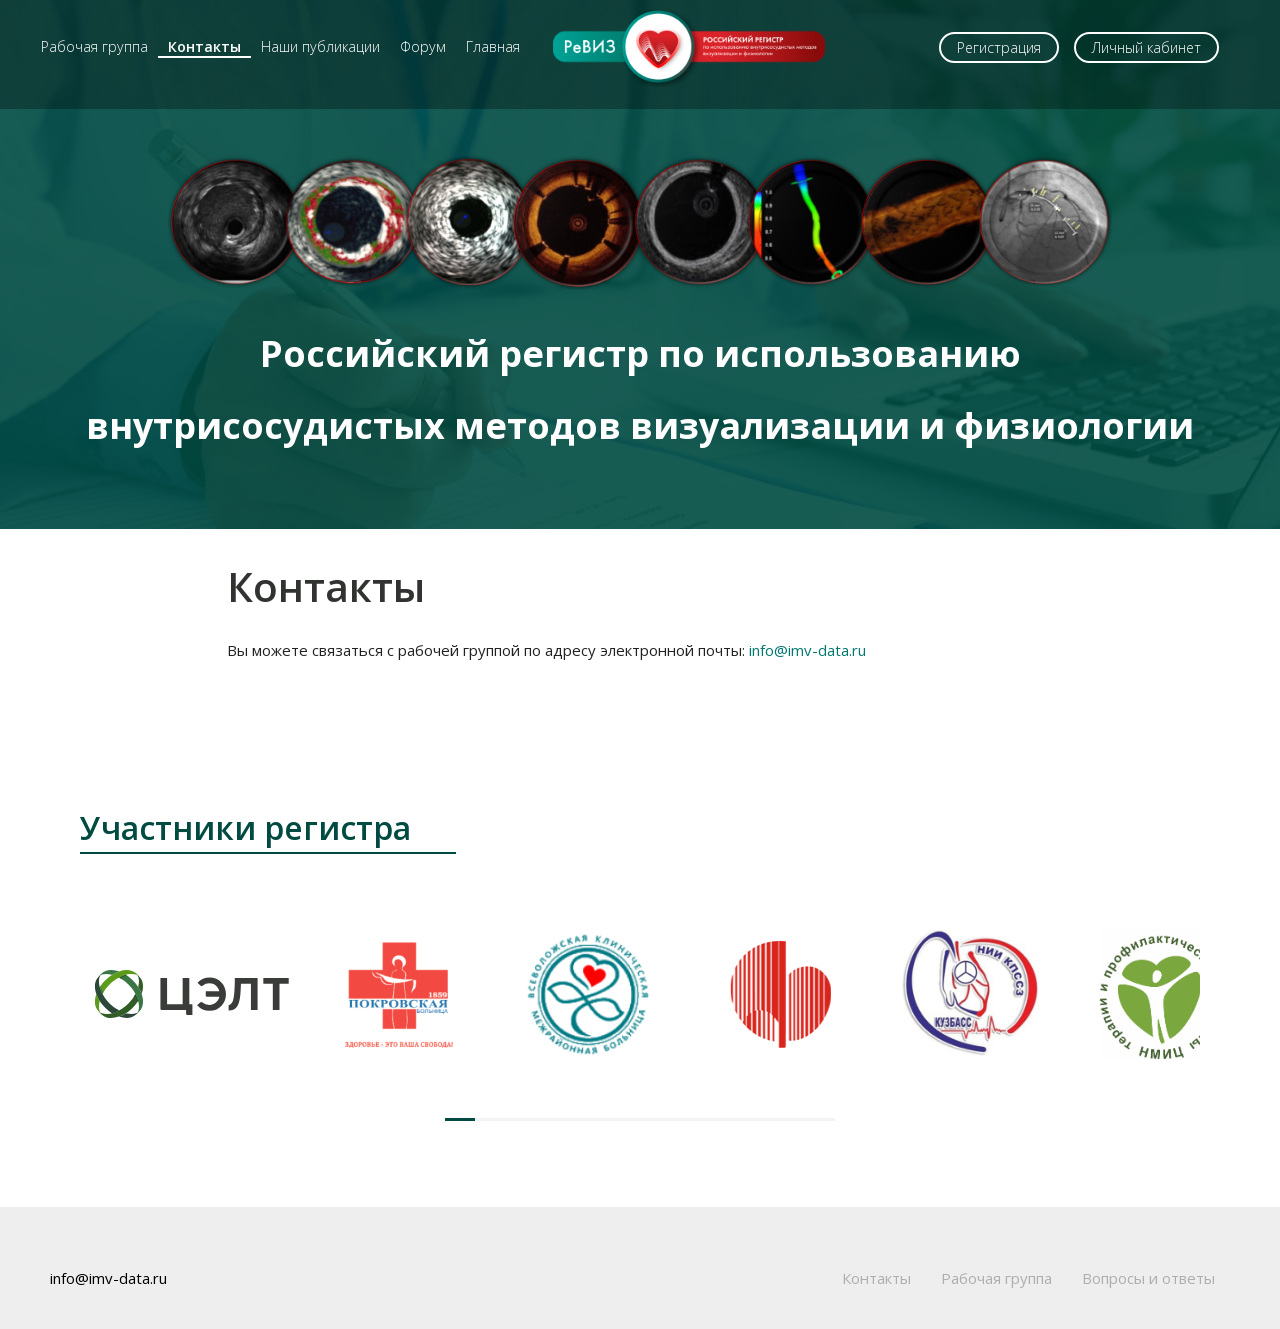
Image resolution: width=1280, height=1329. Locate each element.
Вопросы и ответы (1148, 1278)
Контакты (204, 46)
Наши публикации (320, 46)
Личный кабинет (1146, 47)
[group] (192, 994)
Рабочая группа (94, 46)
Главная (493, 46)
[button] (460, 1119)
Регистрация (999, 47)
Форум (423, 46)
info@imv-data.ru (807, 650)
